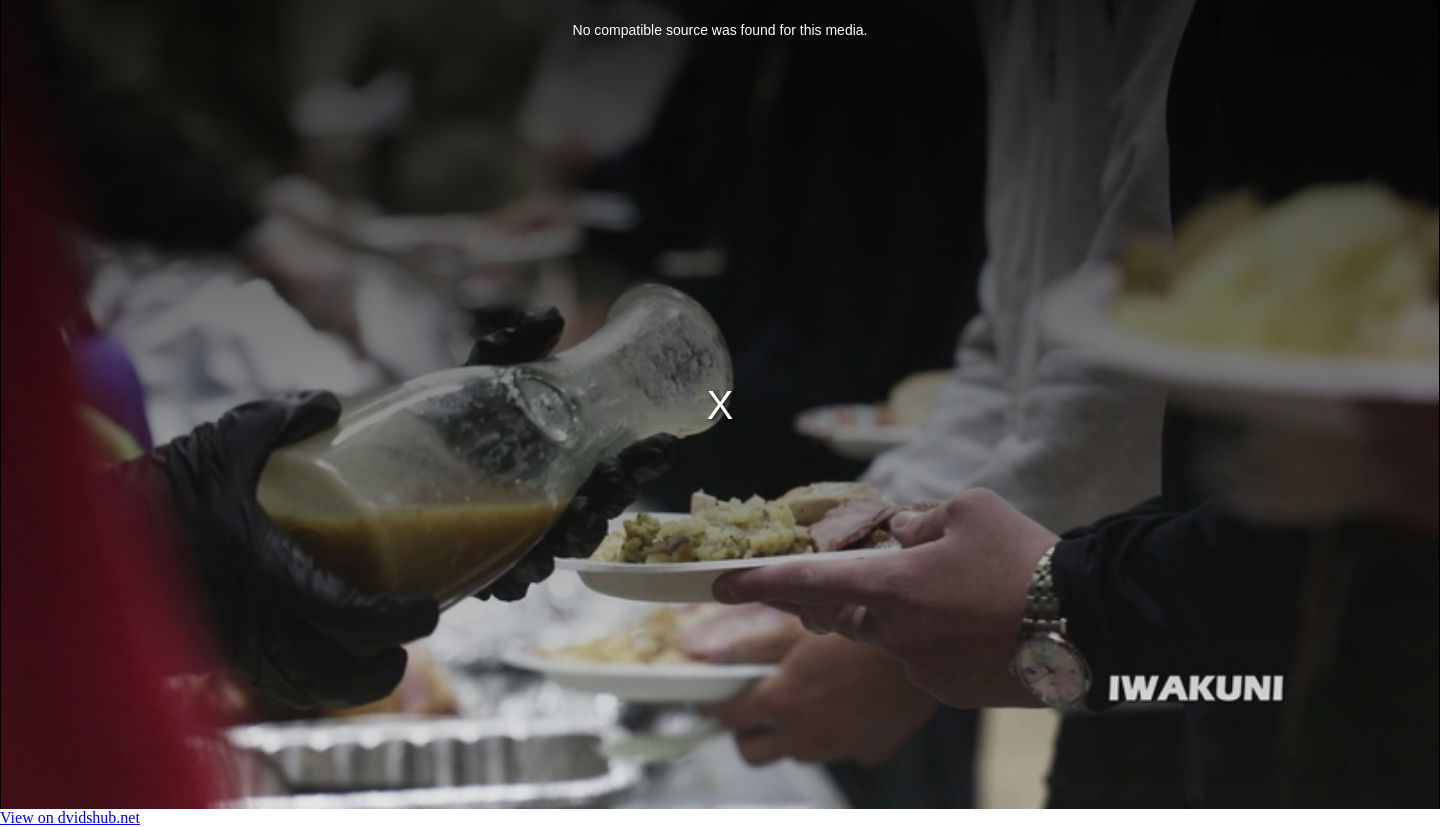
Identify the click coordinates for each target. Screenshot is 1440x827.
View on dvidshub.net (70, 817)
